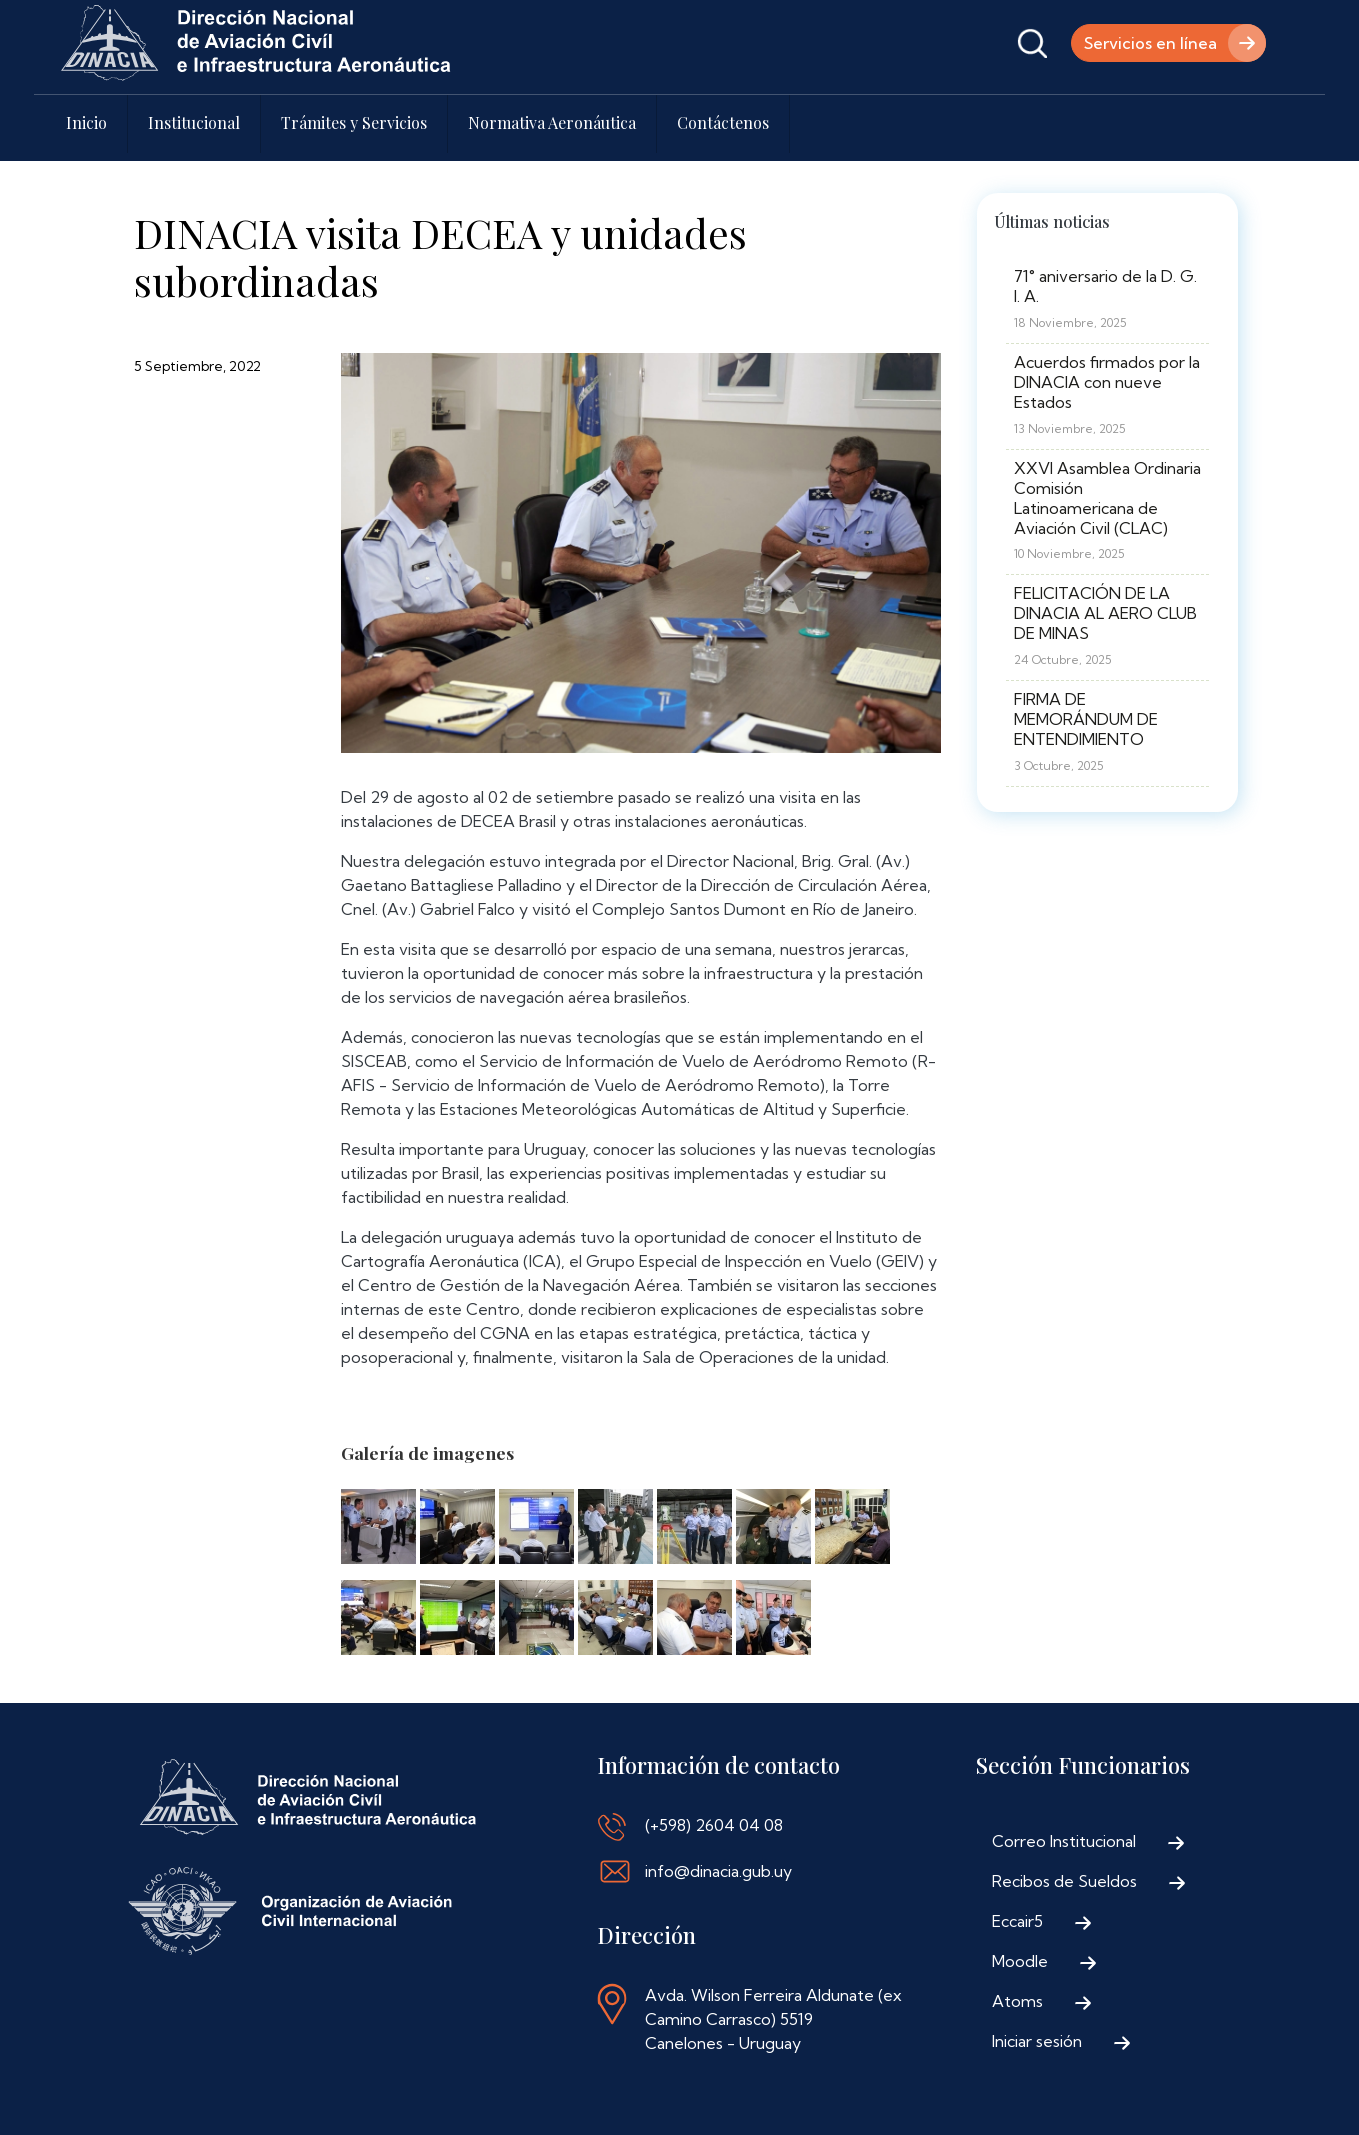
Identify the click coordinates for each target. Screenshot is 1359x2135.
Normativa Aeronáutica (552, 122)
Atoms (1017, 2001)
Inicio (86, 122)
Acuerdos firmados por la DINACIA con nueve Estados (1107, 382)
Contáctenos (723, 122)
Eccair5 (1017, 1921)
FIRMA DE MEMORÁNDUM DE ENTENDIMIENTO (1086, 719)
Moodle (1020, 1961)
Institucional (194, 122)
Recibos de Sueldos (1064, 1881)
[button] (378, 1532)
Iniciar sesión (1037, 2041)
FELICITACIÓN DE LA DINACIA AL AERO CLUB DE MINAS (1105, 613)
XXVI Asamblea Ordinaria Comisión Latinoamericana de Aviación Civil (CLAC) (1107, 498)
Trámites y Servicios (354, 122)
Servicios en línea (1150, 43)
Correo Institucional (1064, 1841)
